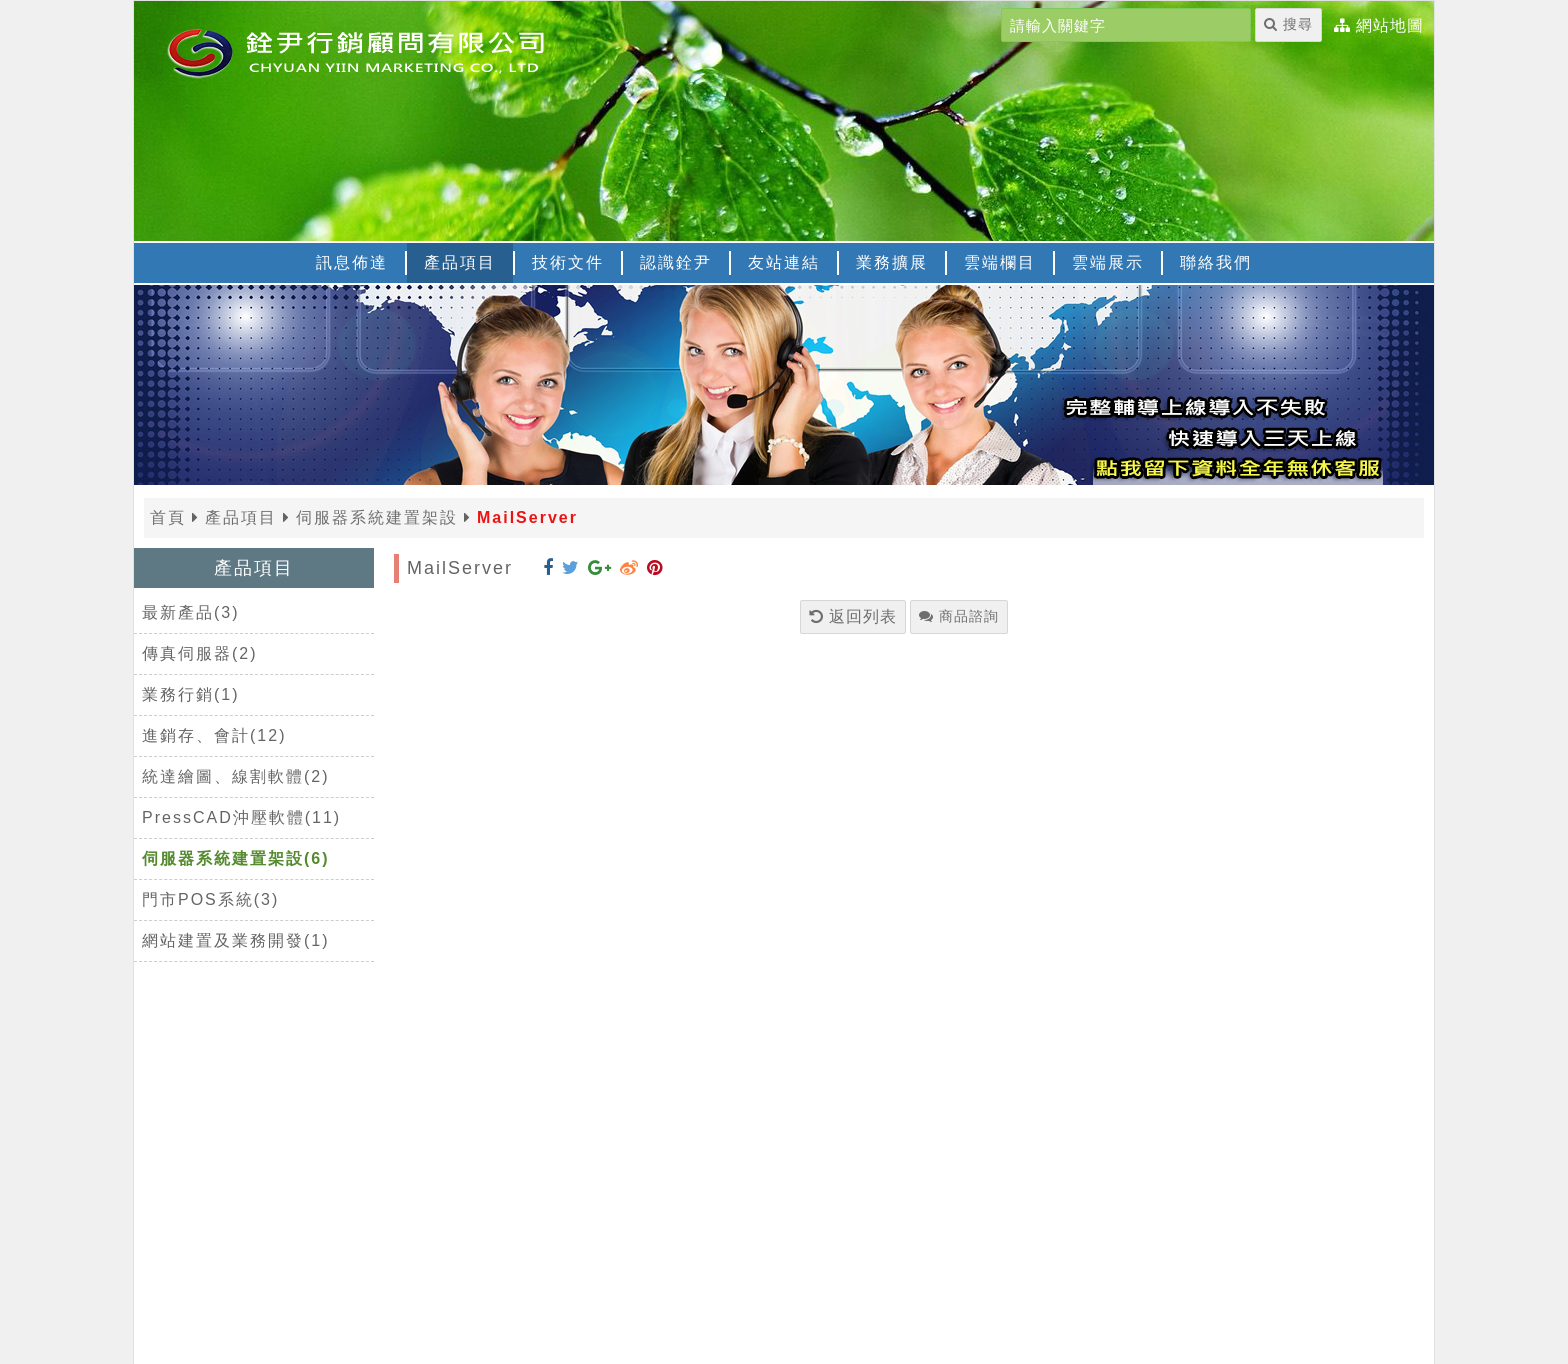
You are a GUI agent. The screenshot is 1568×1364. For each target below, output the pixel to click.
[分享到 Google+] (600, 568)
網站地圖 (1390, 26)
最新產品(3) (191, 612)
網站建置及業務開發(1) (236, 940)
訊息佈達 (352, 262)
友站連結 (784, 262)
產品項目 (460, 262)
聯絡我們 (1216, 262)
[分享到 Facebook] (548, 568)
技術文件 (568, 262)
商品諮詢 (959, 616)
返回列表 (853, 616)
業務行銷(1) (191, 694)
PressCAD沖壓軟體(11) (241, 817)
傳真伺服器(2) (200, 653)
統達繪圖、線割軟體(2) (236, 776)
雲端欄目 (1000, 262)
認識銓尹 (676, 262)
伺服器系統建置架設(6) (236, 858)
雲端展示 (1108, 262)
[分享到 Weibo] (629, 568)
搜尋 (1288, 24)
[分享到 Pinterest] (655, 568)
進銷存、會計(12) (214, 735)
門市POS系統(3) (210, 899)
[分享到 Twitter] (571, 568)
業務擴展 (892, 262)
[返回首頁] (384, 51)
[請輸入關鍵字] (1126, 25)
